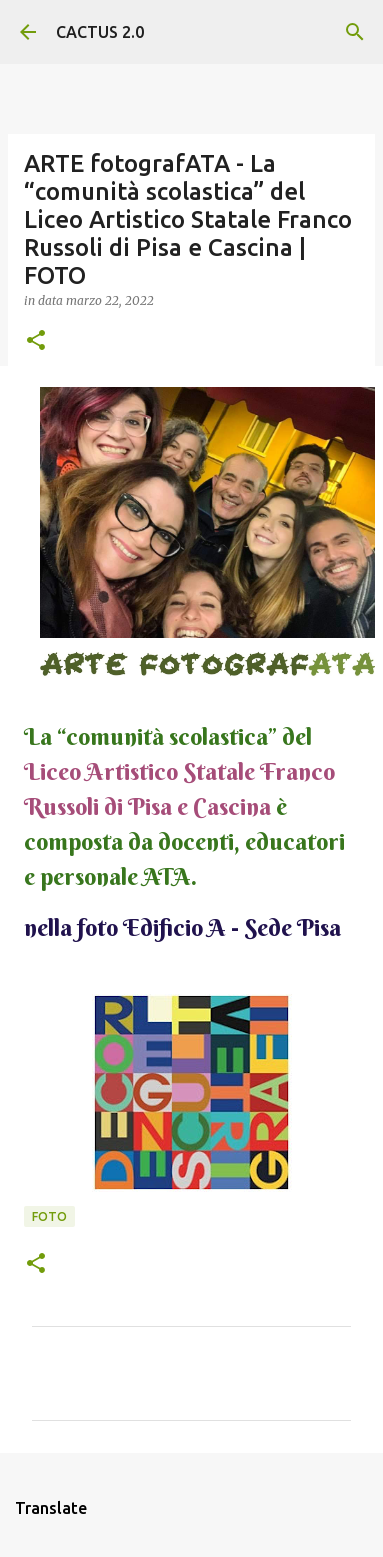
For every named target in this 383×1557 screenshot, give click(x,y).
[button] (36, 341)
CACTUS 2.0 (100, 32)
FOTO (49, 1216)
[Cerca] (355, 32)
